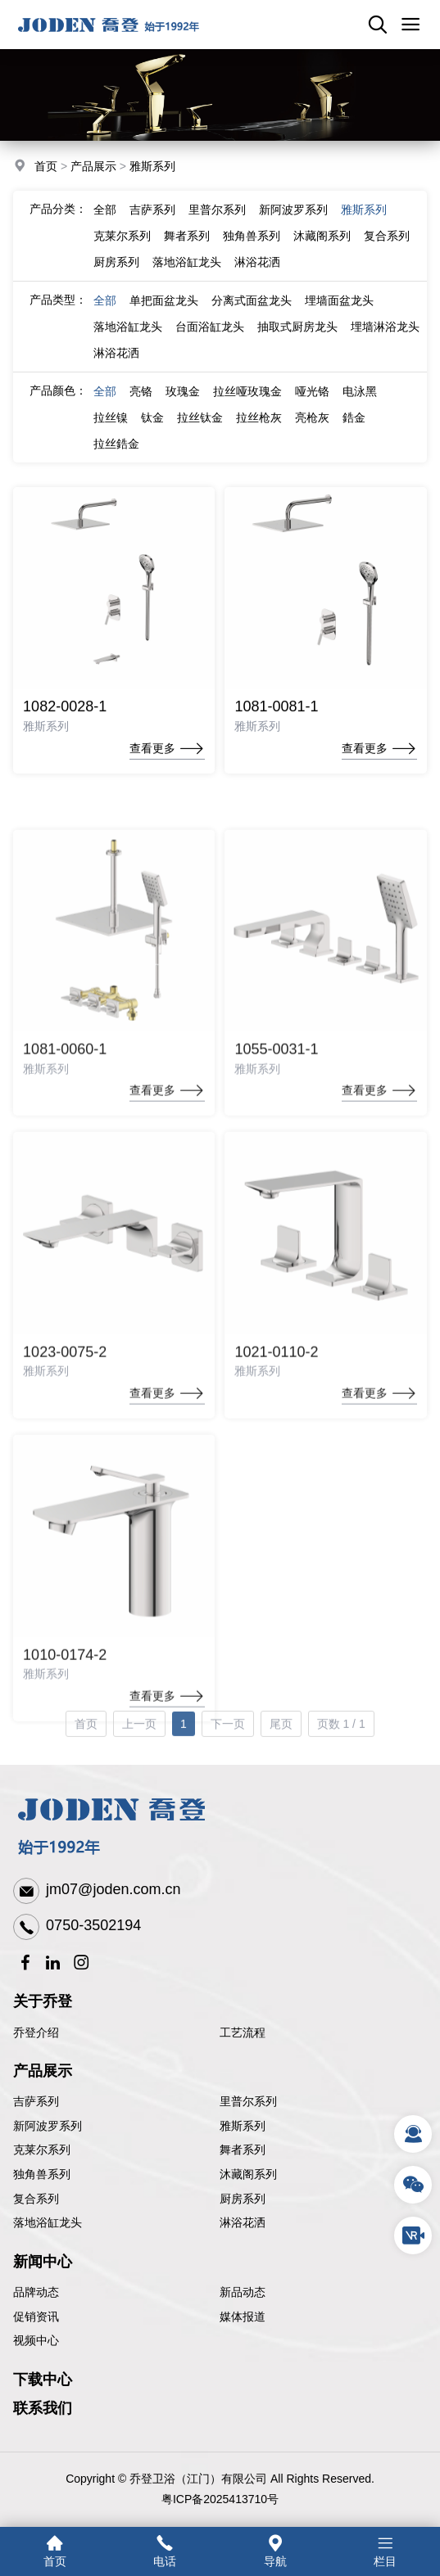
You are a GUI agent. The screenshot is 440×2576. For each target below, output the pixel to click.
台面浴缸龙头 (209, 338)
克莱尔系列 (122, 248)
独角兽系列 (251, 248)
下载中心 (42, 2379)
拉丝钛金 (200, 429)
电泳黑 (359, 403)
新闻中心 (42, 2261)
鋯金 (353, 429)
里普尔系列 (217, 221)
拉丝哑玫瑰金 (247, 403)
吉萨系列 (152, 221)
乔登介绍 (36, 2032)
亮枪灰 (312, 429)
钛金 (152, 429)
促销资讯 (36, 2316)
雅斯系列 (152, 167)
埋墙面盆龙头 (339, 312)
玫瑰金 (183, 403)
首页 (45, 167)
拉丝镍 (110, 429)
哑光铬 (312, 403)
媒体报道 (242, 2316)
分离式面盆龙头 (251, 312)
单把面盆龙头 (163, 312)
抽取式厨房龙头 (297, 338)
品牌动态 (36, 2292)
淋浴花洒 (257, 274)
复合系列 (387, 248)
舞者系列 (187, 248)
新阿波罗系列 (293, 221)
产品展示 (93, 167)
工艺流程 (242, 2032)
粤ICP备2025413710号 (220, 2499)
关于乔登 (42, 2001)
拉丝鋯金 (116, 455)
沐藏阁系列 (322, 248)
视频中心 (36, 2340)
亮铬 (140, 403)
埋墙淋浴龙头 (385, 338)
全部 (104, 221)
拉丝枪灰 (259, 429)
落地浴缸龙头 (186, 274)
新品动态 (242, 2292)
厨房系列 (116, 274)
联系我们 (42, 2408)
